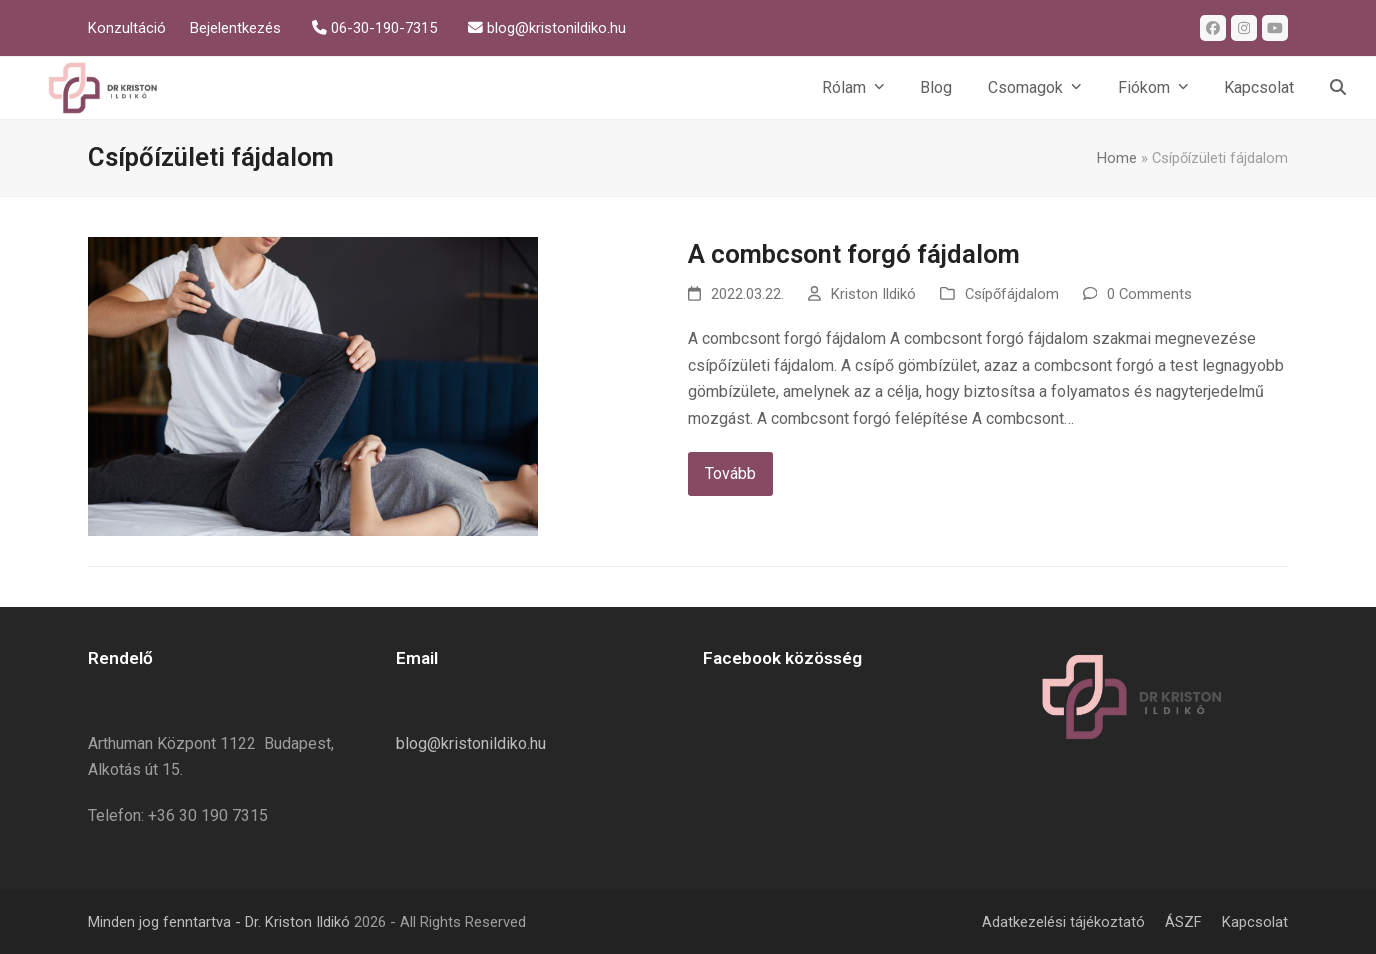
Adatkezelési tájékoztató (1063, 922)
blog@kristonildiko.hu (471, 743)
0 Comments (1149, 294)
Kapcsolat (1255, 922)
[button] (1338, 88)
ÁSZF (1183, 922)
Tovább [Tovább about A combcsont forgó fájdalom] (730, 473)
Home (1117, 158)
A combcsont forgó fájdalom (854, 254)
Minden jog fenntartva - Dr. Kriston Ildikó (219, 922)
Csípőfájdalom (1012, 294)
